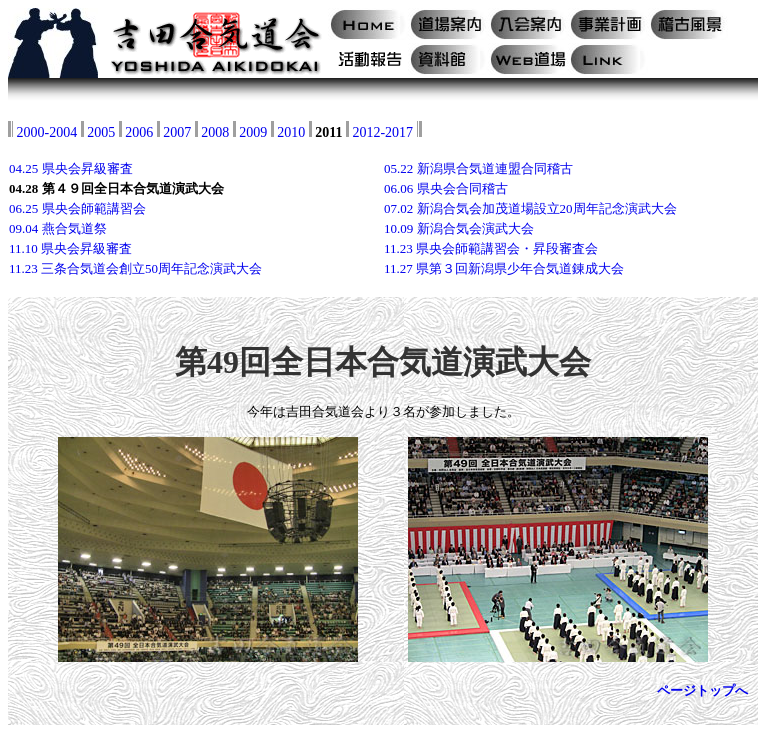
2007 (177, 132)
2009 (253, 132)
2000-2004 (47, 132)
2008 (215, 132)
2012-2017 (382, 132)
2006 (139, 132)
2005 (101, 132)
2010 (291, 132)
